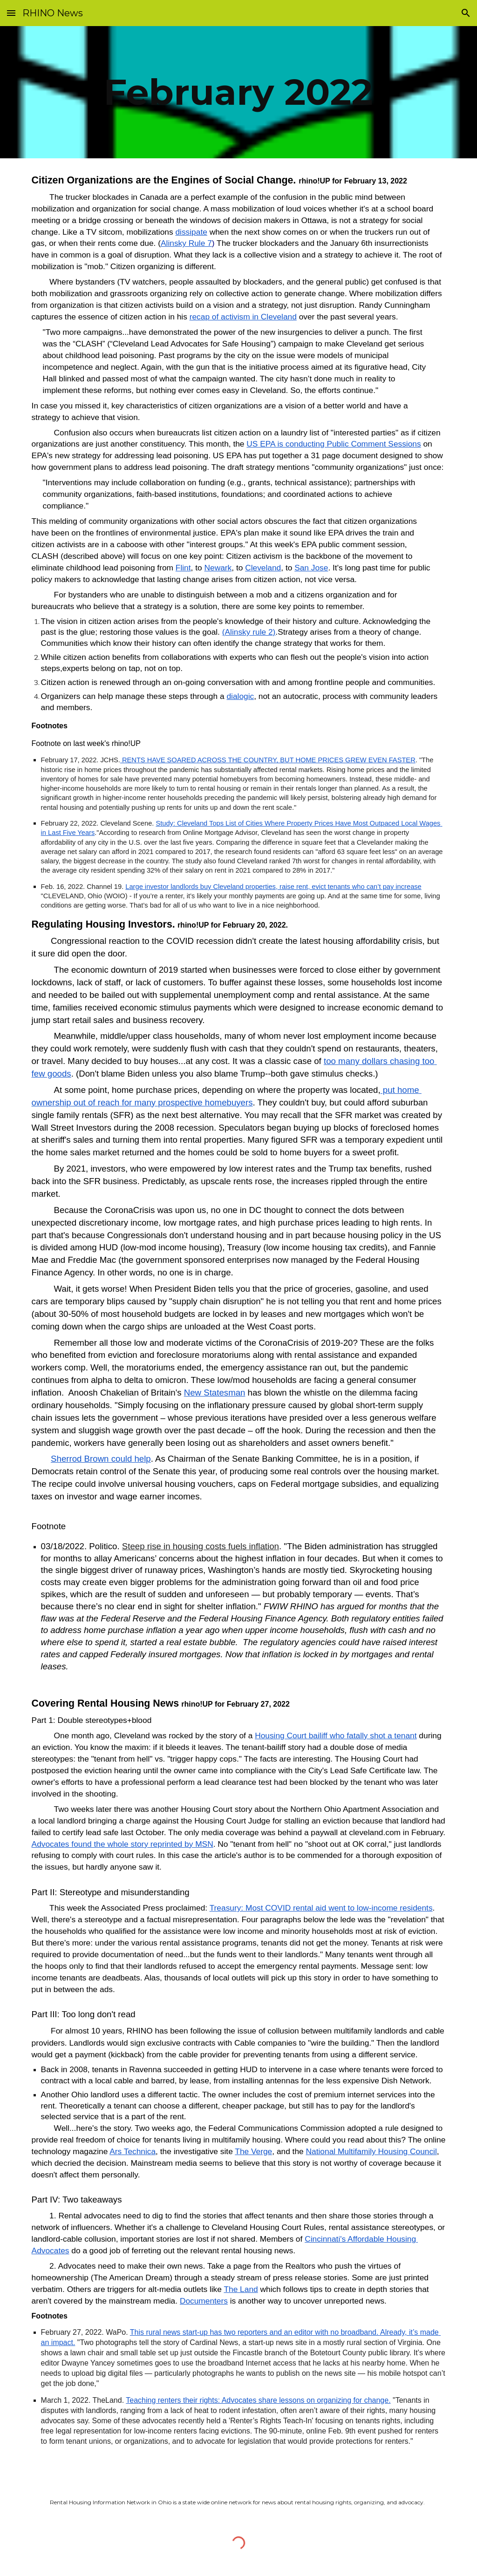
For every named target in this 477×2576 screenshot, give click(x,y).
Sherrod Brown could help (101, 1459)
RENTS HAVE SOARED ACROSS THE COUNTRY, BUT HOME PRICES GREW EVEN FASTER (268, 760)
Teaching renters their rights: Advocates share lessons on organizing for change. (258, 2400)
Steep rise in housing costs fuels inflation (200, 1546)
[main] (238, 92)
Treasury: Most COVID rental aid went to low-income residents (321, 1907)
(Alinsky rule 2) (249, 632)
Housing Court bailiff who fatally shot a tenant (335, 1735)
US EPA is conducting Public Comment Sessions (333, 443)
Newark (218, 567)
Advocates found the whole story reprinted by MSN (122, 1844)
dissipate (191, 232)
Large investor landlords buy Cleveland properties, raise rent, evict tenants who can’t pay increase (273, 886)
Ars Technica (132, 2151)
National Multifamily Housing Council (371, 2151)
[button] (11, 13)
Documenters (204, 2300)
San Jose (311, 567)
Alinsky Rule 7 (186, 243)
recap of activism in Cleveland (243, 316)
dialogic (240, 696)
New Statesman (214, 1392)
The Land (241, 2289)
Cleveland (263, 567)
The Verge (253, 2151)
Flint (183, 567)
